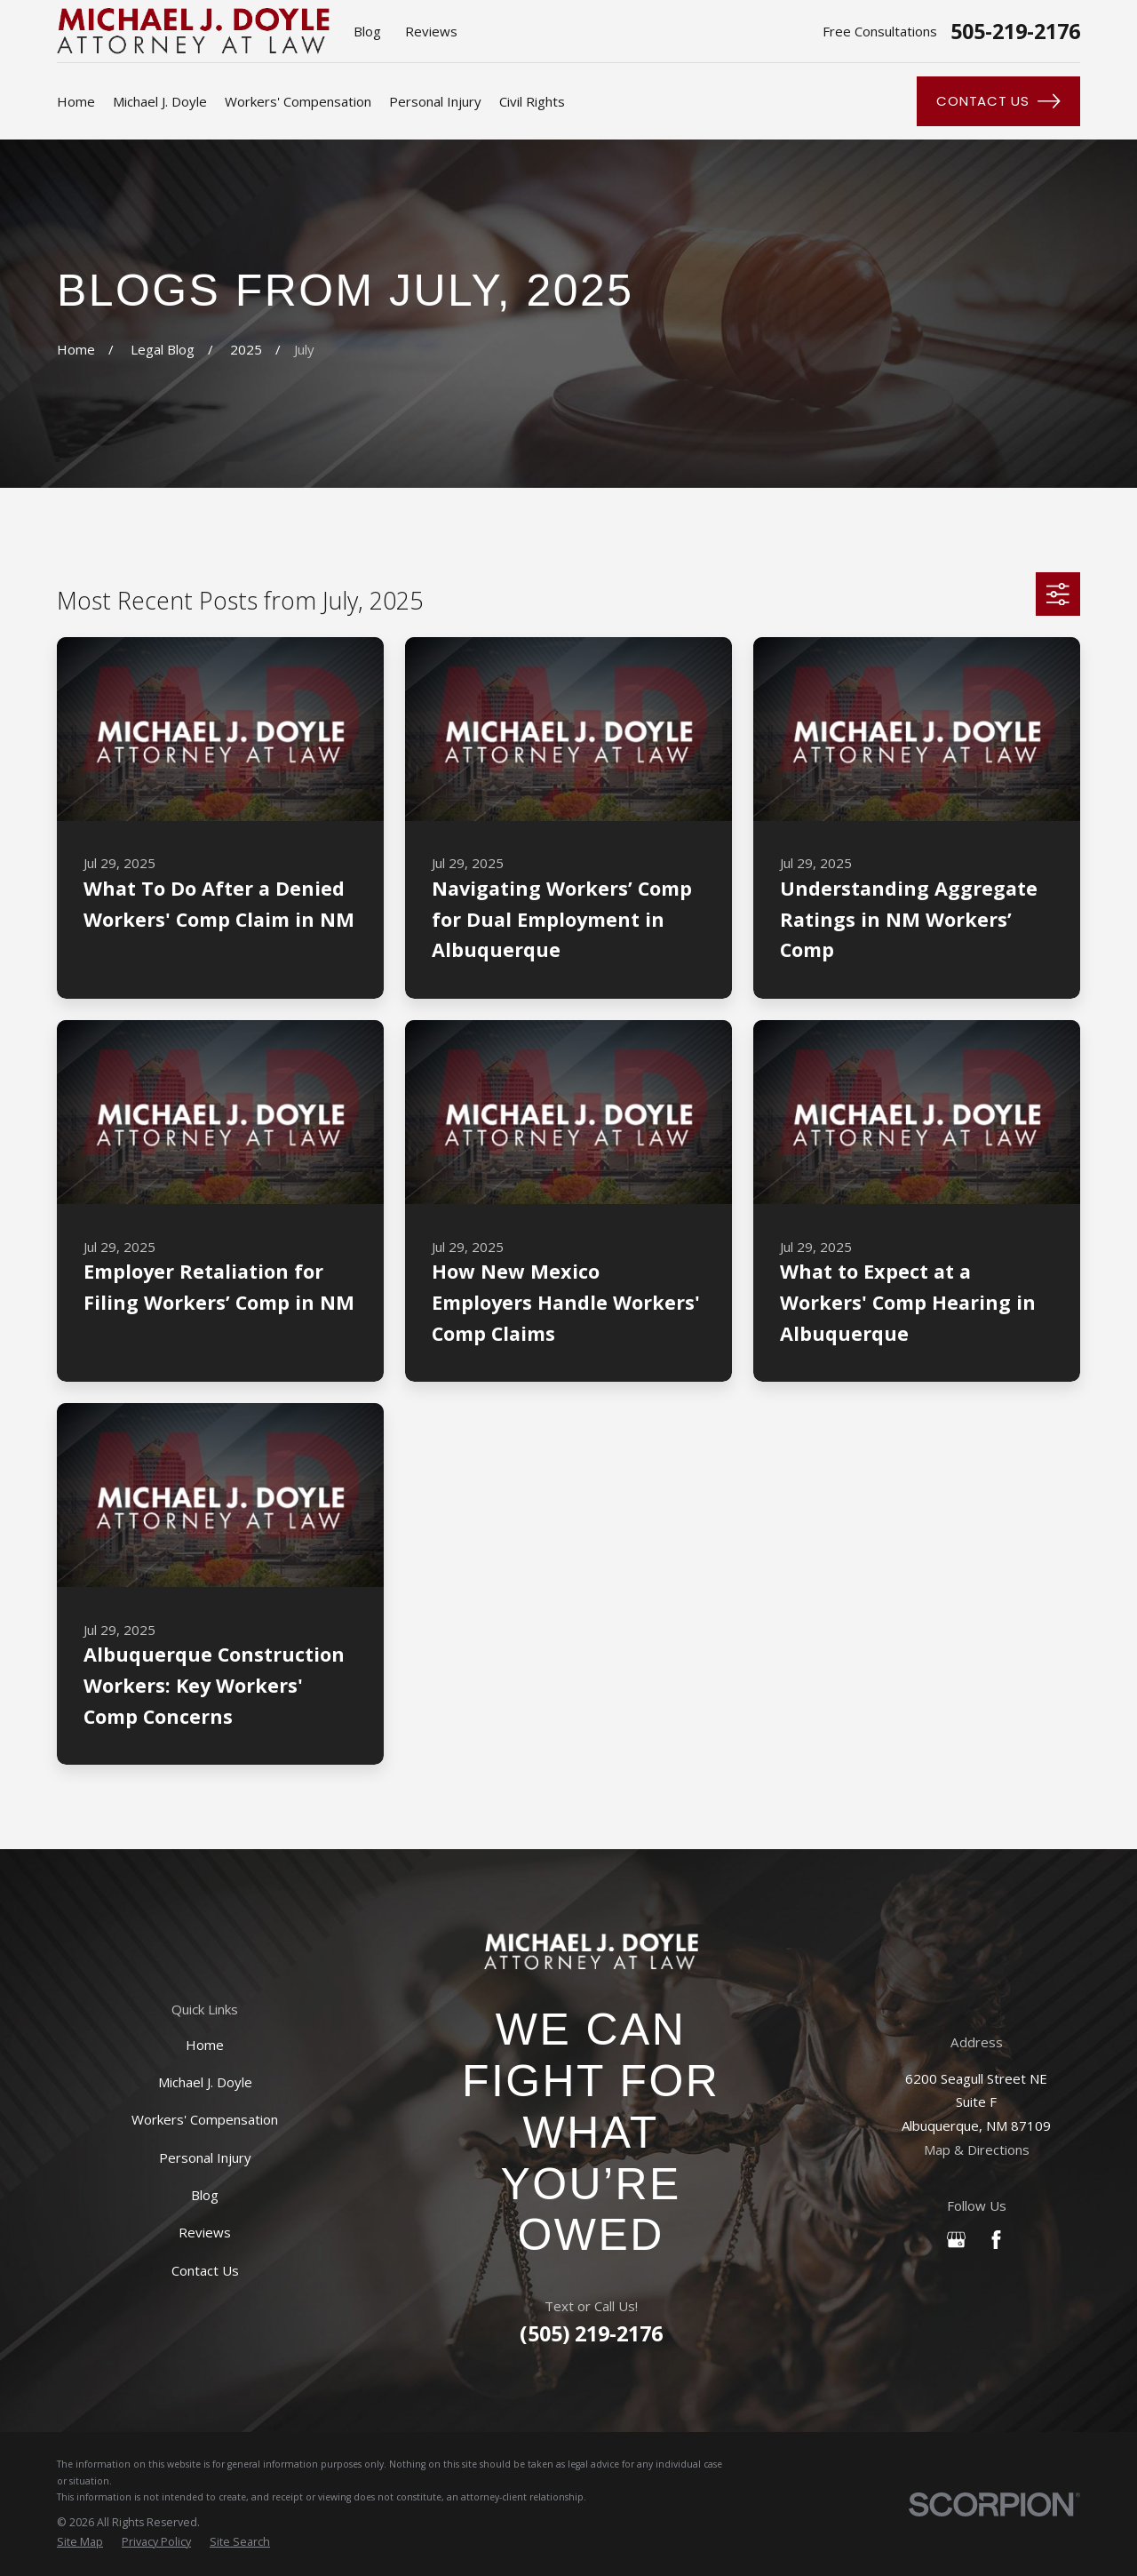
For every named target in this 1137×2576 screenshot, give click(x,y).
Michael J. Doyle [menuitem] (160, 101)
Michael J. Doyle (205, 2082)
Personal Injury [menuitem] (435, 101)
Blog (367, 31)
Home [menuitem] (76, 101)
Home (205, 2045)
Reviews (431, 31)
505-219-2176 (1015, 31)
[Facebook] (996, 2239)
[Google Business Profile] (956, 2239)
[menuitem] (80, 2542)
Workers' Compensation (204, 2119)
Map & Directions (977, 2149)
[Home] (591, 1952)
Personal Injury (205, 2157)
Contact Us (998, 101)
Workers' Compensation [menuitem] (298, 101)
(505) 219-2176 (591, 2333)
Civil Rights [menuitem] (532, 101)
